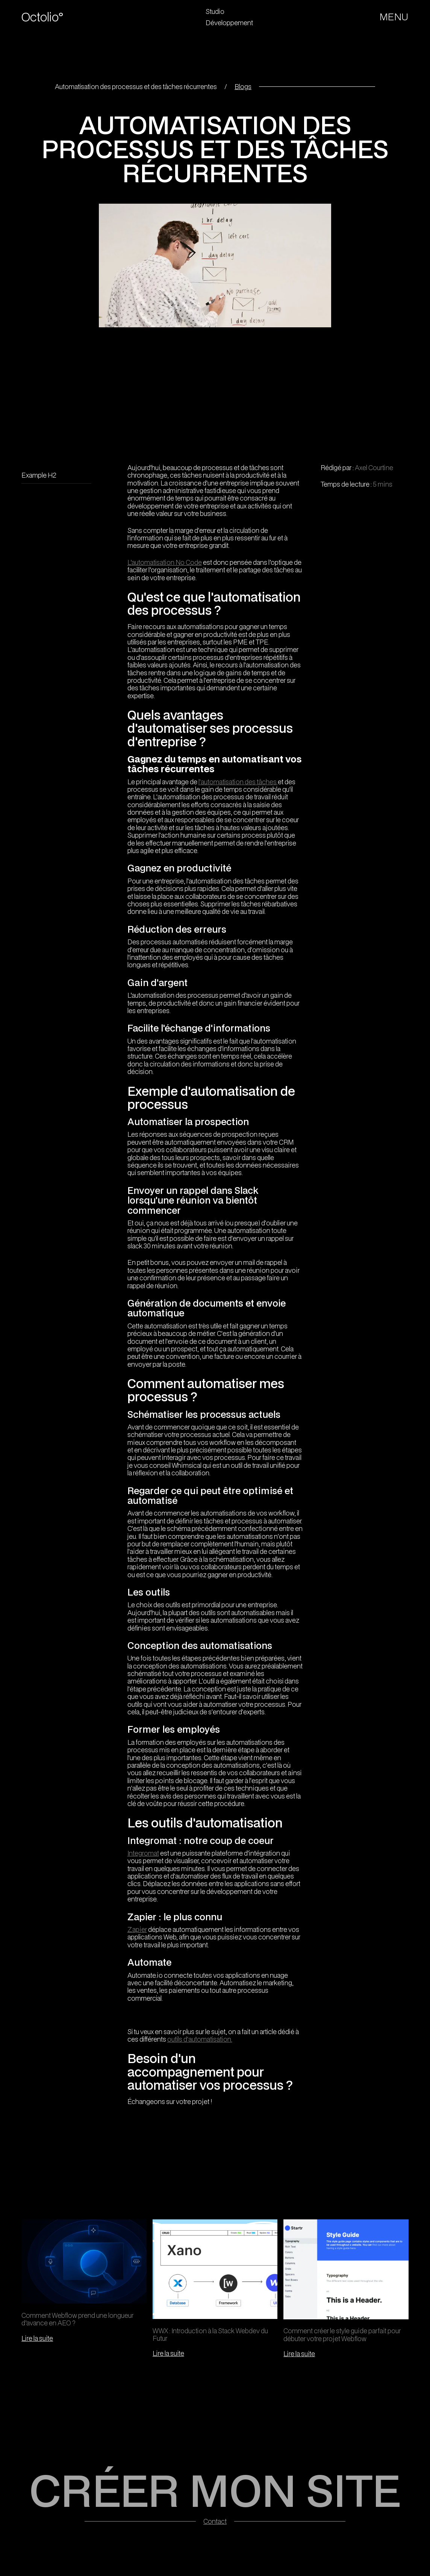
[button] (394, 17)
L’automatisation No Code (164, 562)
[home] (49, 17)
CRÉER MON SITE (215, 2490)
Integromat (143, 1853)
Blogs (243, 86)
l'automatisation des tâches (238, 781)
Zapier (137, 1929)
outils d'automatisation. (199, 2039)
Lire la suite (37, 2338)
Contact (215, 2521)
